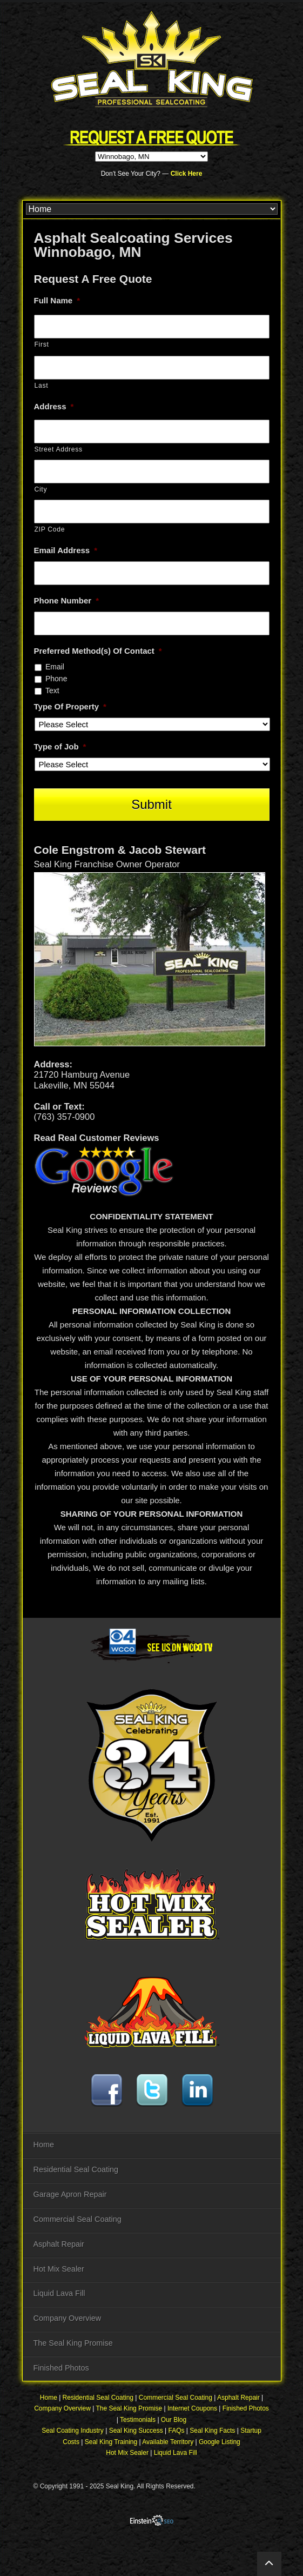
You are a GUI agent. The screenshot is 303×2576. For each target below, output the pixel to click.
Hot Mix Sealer (58, 2269)
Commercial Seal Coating (77, 2219)
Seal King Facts (212, 2430)
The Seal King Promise (73, 2343)
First (42, 344)
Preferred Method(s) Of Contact (98, 650)
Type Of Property (70, 706)
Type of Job (60, 746)
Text (52, 690)
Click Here (187, 173)
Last (42, 385)
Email (54, 666)
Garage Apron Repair (70, 2194)
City (41, 489)
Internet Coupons (192, 2408)
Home (43, 2144)
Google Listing (219, 2442)
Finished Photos (61, 2367)
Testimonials (138, 2420)
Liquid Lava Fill (59, 2293)
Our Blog (173, 2420)
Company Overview (67, 2318)
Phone (56, 678)
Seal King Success (136, 2430)
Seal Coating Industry (73, 2430)
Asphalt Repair (58, 2244)
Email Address (66, 550)
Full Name (57, 300)
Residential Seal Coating (76, 2169)
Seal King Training (111, 2442)
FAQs (177, 2430)
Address (54, 406)
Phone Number (66, 600)
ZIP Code (50, 529)
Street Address (59, 449)
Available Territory (167, 2442)
